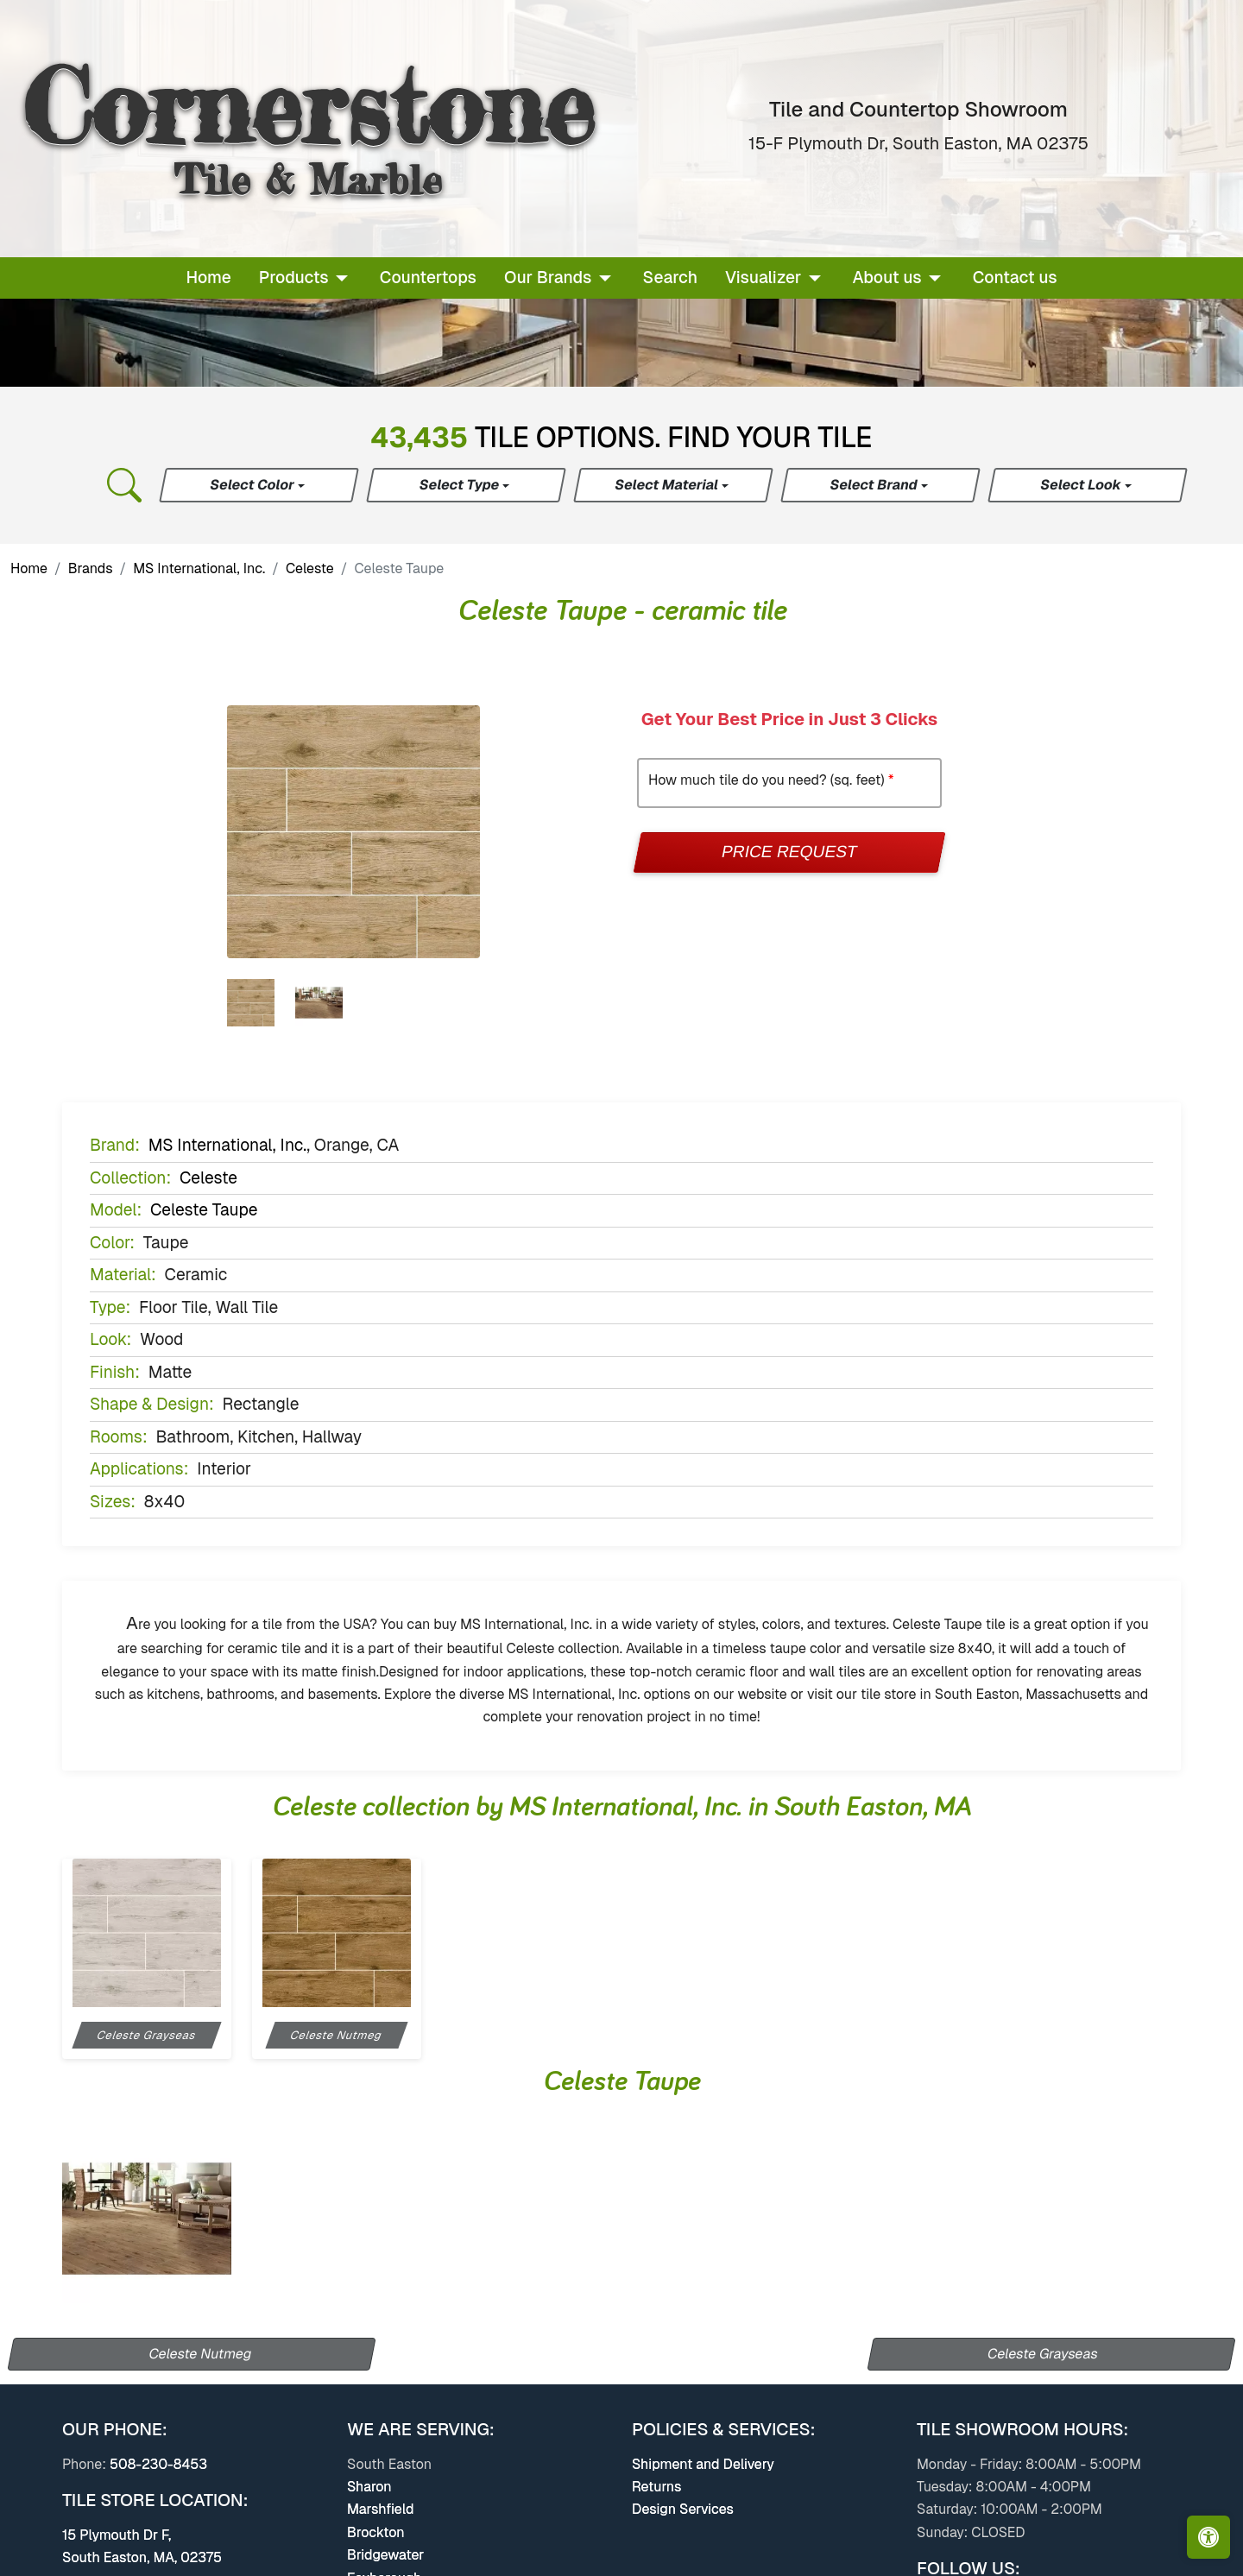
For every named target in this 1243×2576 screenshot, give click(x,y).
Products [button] (294, 277)
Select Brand (875, 485)
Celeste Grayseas (1043, 2354)
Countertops (428, 277)
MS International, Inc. (199, 568)
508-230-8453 (158, 2464)
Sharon (369, 2487)
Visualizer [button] (763, 277)
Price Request (789, 852)
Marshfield (380, 2509)
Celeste (310, 568)
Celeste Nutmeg (201, 2354)
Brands (90, 568)
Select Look (1082, 485)
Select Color (253, 485)
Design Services (683, 2509)
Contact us (1015, 277)
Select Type (461, 485)
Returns (656, 2487)
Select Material (668, 485)
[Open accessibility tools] (1208, 2537)
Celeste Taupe (204, 1210)
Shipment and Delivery (703, 2464)
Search (670, 277)
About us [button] (887, 277)
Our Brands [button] (547, 277)
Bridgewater (385, 2555)
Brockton (376, 2532)
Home (208, 277)
